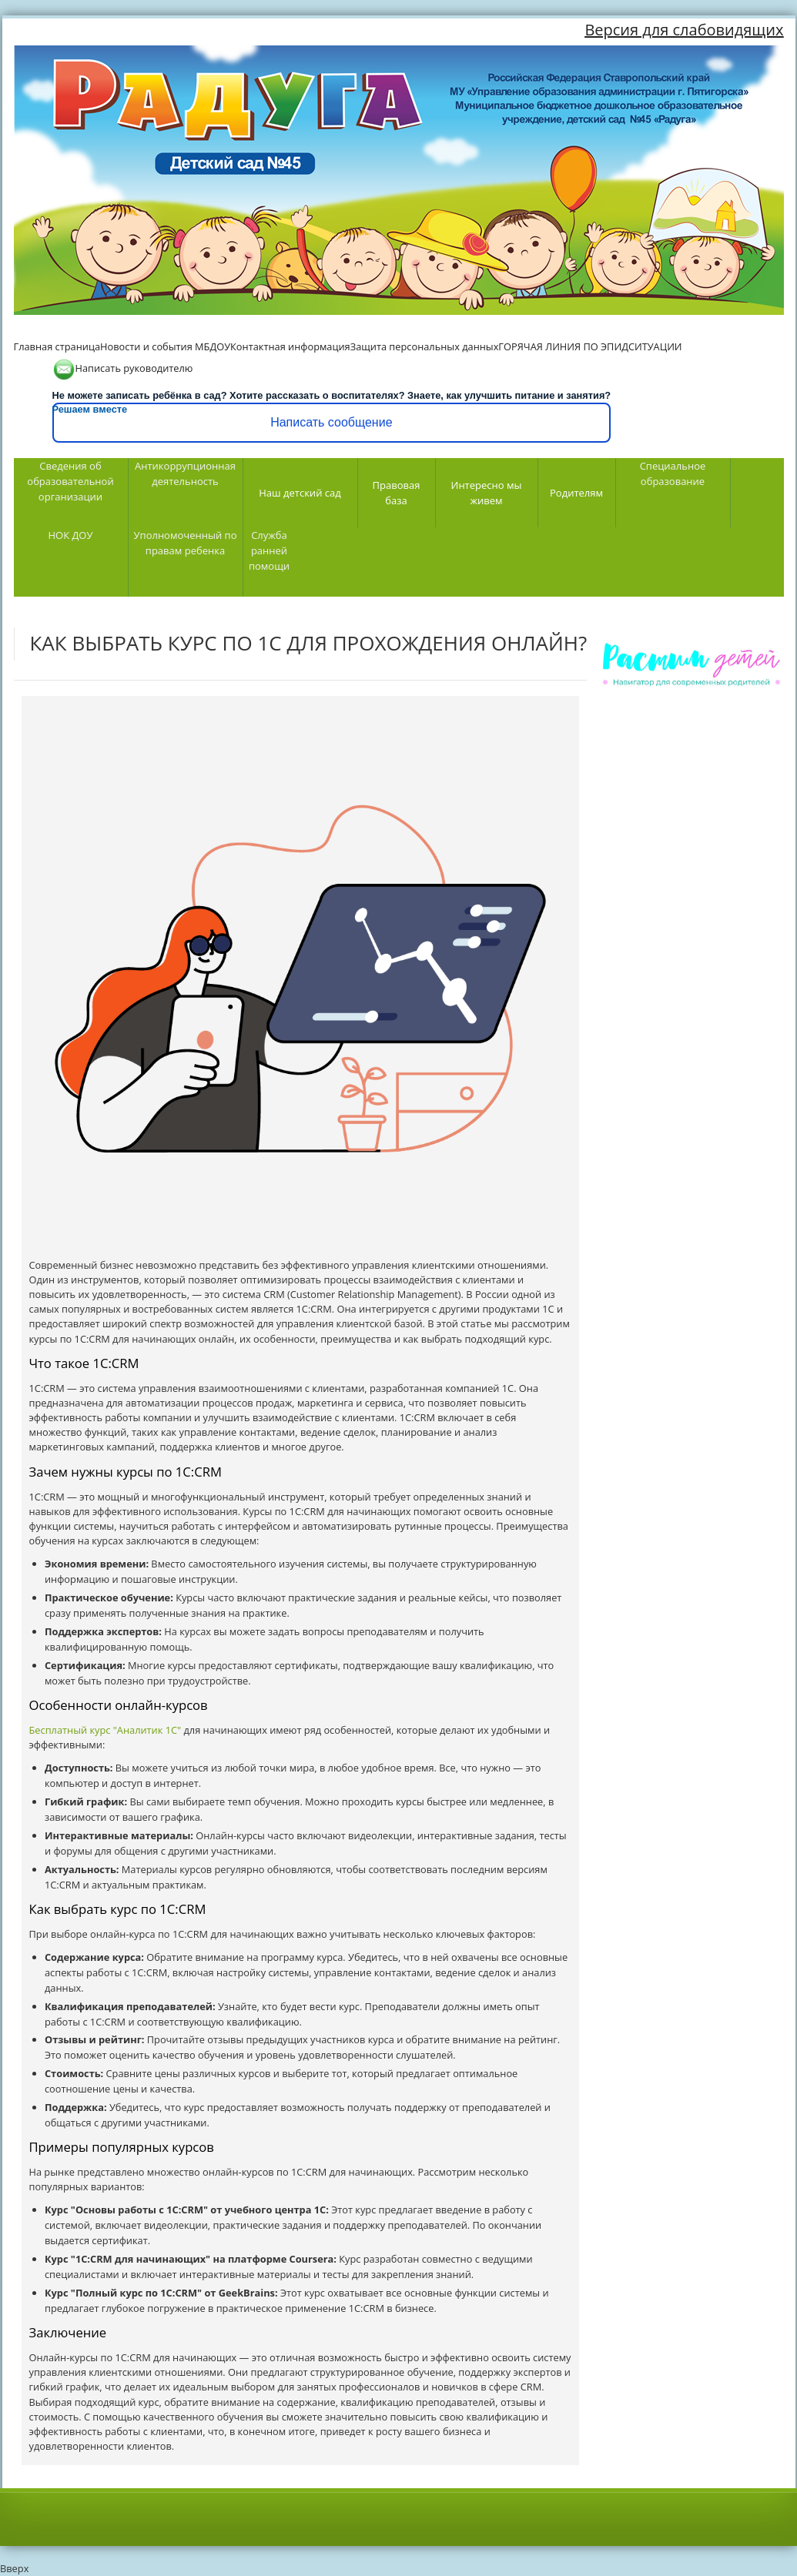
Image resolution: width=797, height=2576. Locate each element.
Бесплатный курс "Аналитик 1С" (105, 1730)
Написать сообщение (331, 422)
